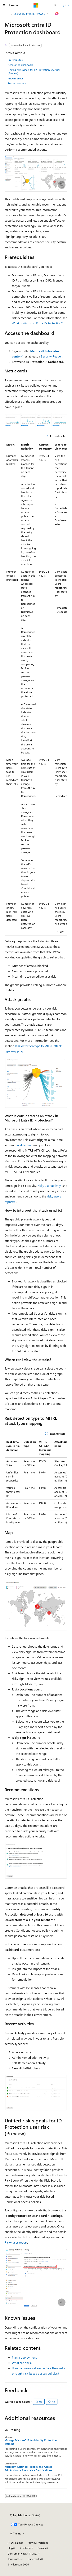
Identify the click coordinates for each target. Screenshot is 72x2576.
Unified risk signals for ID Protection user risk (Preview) (34, 71)
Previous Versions (38, 2542)
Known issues (15, 78)
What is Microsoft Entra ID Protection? (37, 323)
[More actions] (64, 14)
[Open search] (55, 5)
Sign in (65, 5)
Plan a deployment (24, 2357)
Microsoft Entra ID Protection (29, 13)
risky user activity (49, 1186)
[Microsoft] (36, 5)
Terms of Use (15, 2559)
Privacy (42, 2548)
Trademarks (34, 2559)
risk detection (24, 1145)
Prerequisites (15, 60)
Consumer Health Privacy (22, 2553)
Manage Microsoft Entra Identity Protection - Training (32, 2442)
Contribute (26, 2548)
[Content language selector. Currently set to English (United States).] (25, 2515)
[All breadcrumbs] (8, 14)
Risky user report (16, 2242)
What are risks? (22, 2363)
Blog (10, 2548)
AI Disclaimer (15, 2542)
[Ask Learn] (57, 14)
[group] (36, 688)
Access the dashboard (21, 65)
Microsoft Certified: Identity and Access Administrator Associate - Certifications (28, 2468)
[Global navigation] (4, 5)
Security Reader (51, 356)
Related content (17, 83)
